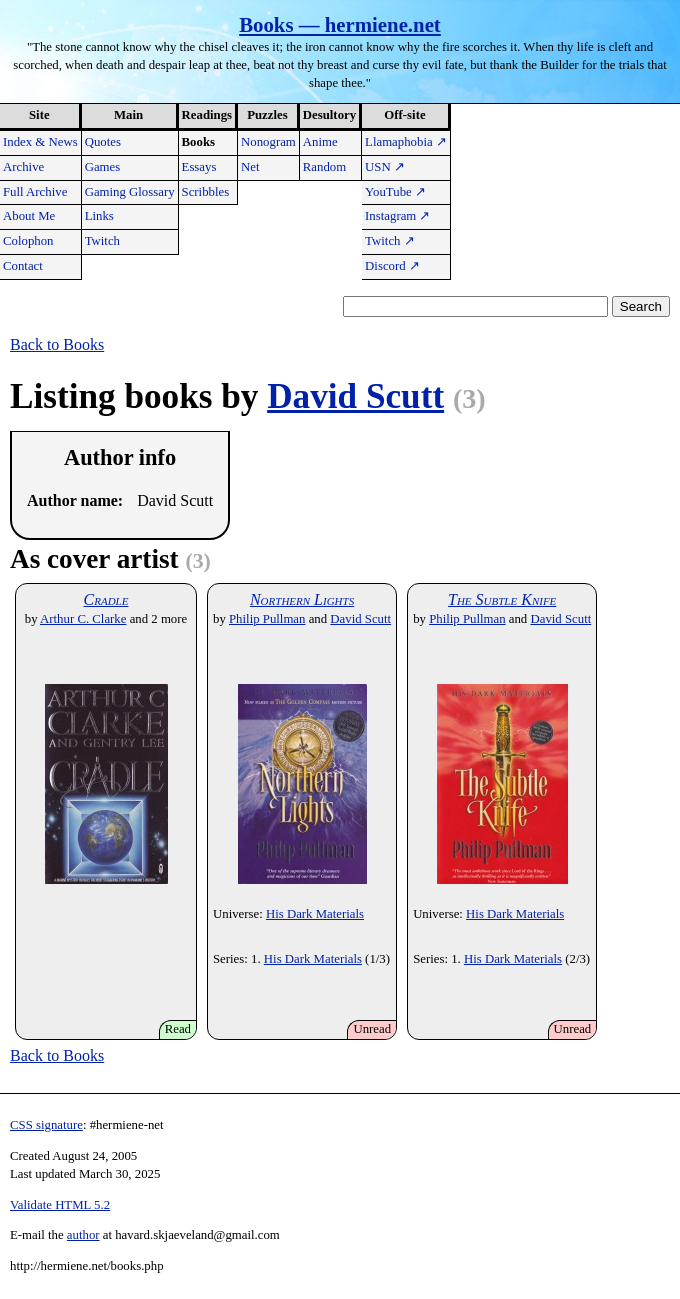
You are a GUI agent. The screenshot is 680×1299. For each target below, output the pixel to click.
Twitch (102, 241)
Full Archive (35, 192)
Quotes (103, 142)
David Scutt (355, 396)
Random (324, 167)
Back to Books (57, 344)
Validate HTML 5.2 (60, 1205)
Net (250, 167)
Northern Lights (302, 599)
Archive (23, 167)
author (83, 1235)
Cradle (106, 599)
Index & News (40, 142)
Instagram (397, 216)
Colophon (28, 241)
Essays (199, 167)
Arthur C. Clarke (83, 619)
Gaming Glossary (130, 192)
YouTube (395, 192)
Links (99, 216)
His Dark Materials (315, 914)
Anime (320, 142)
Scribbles (206, 192)
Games (103, 167)
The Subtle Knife (502, 599)
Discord (392, 266)
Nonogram (268, 142)
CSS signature (46, 1125)
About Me (29, 216)
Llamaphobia (406, 142)
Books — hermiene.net (340, 24)
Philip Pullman (267, 619)
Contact (23, 266)
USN (385, 167)
